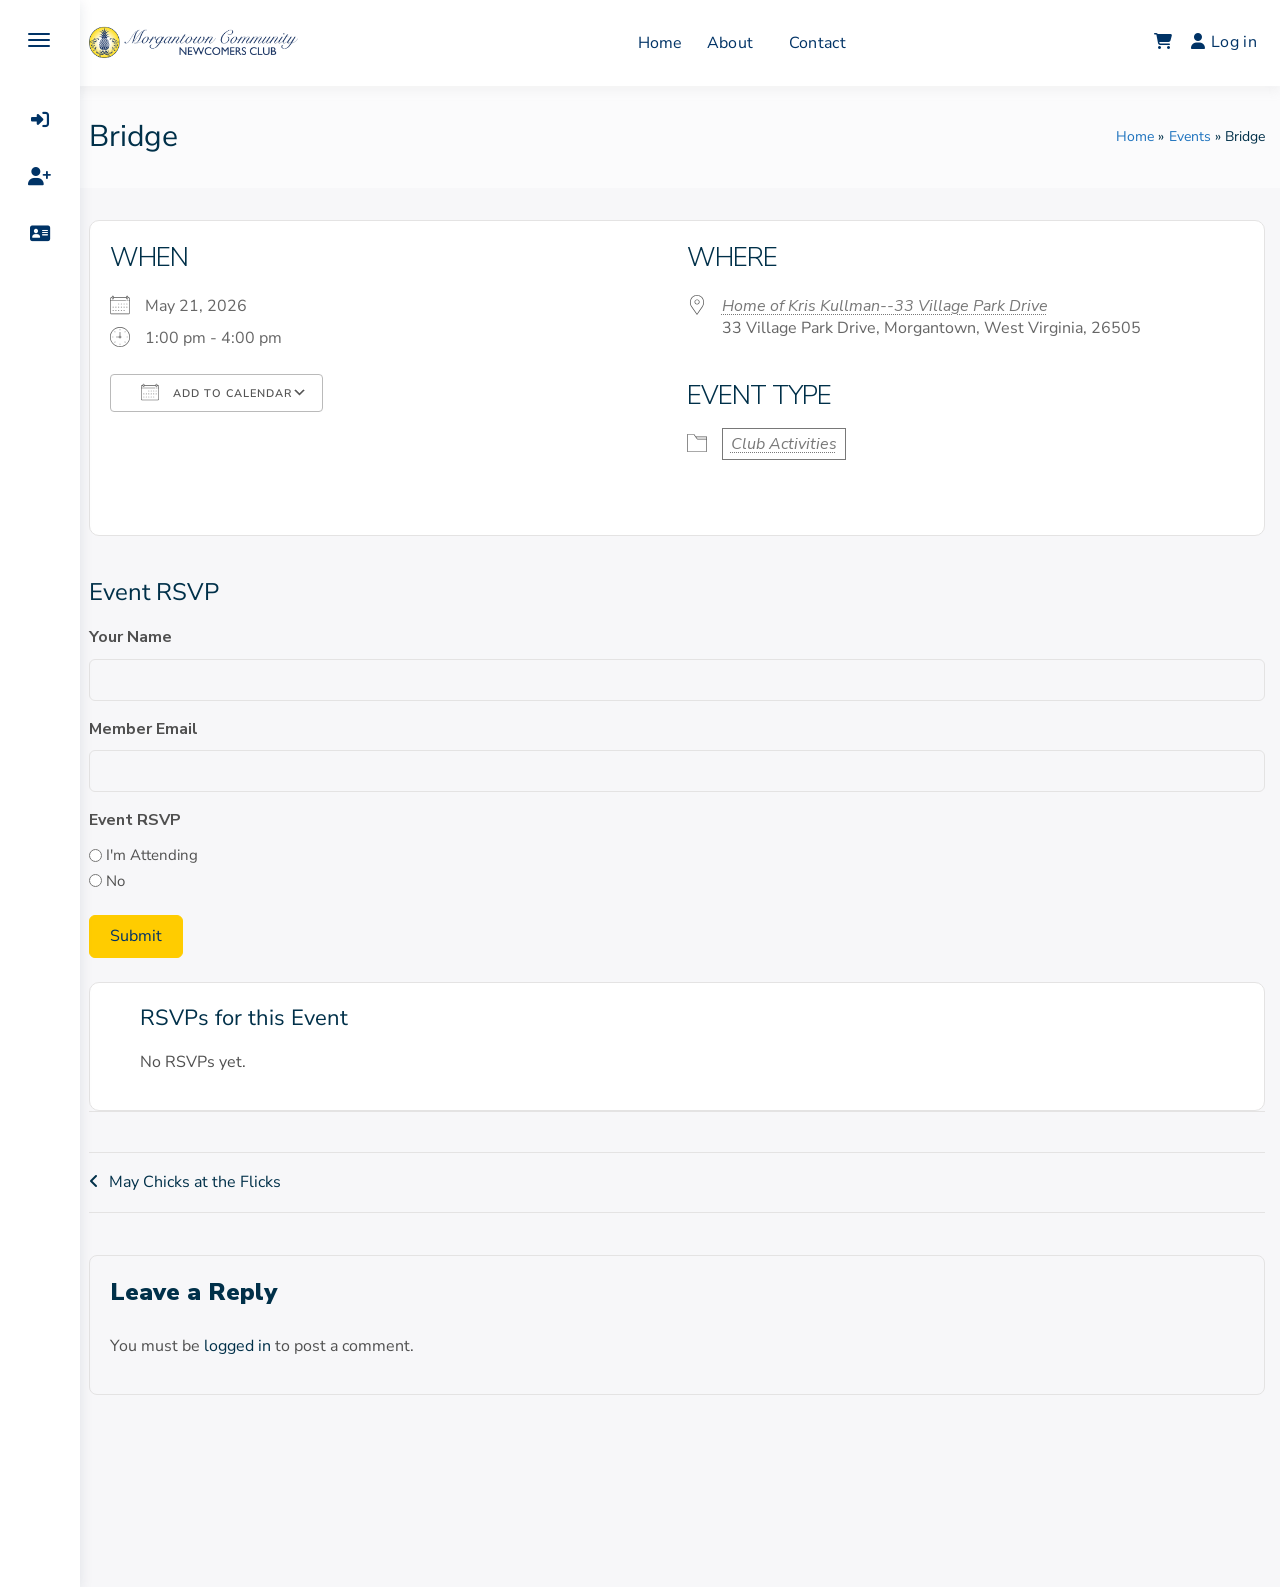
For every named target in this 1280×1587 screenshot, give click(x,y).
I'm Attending (158, 855)
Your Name (136, 637)
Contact (820, 43)
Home (663, 43)
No (121, 881)
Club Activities (787, 444)
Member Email (149, 729)
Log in (1224, 42)
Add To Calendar (222, 392)
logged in (243, 1346)
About (733, 43)
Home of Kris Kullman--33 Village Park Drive (888, 306)
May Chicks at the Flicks (201, 1182)
